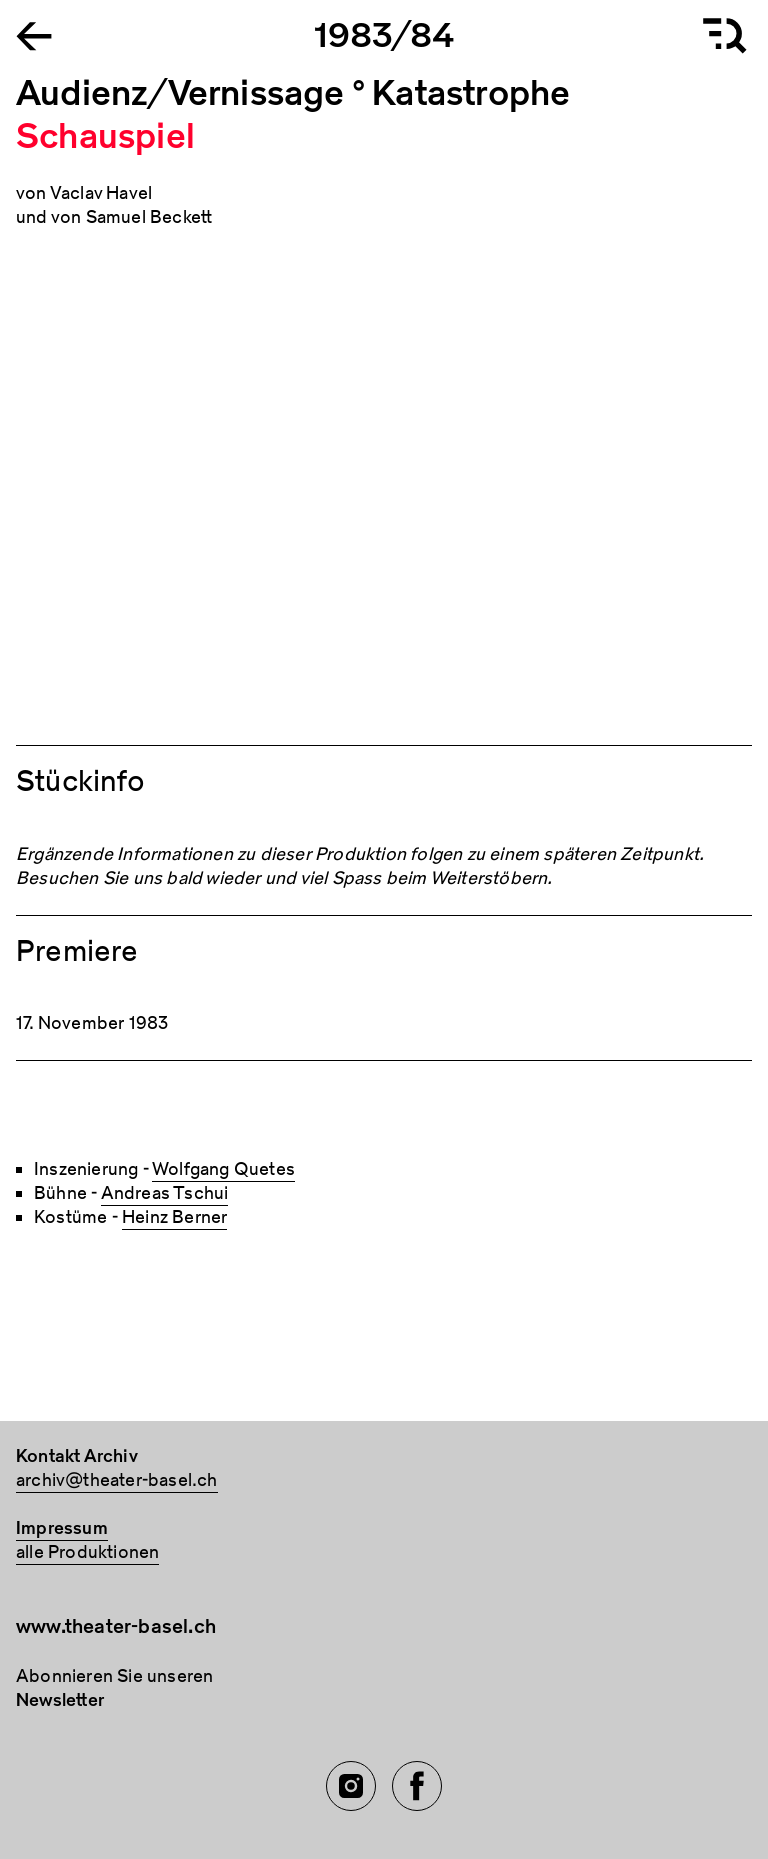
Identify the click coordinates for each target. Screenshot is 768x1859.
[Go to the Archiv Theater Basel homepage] (34, 34)
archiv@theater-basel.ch (117, 1480)
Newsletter (60, 1700)
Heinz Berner (174, 1217)
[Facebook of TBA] (417, 1786)
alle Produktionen (87, 1552)
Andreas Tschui (165, 1193)
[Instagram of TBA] (351, 1786)
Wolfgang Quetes (223, 1169)
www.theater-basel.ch (116, 1626)
